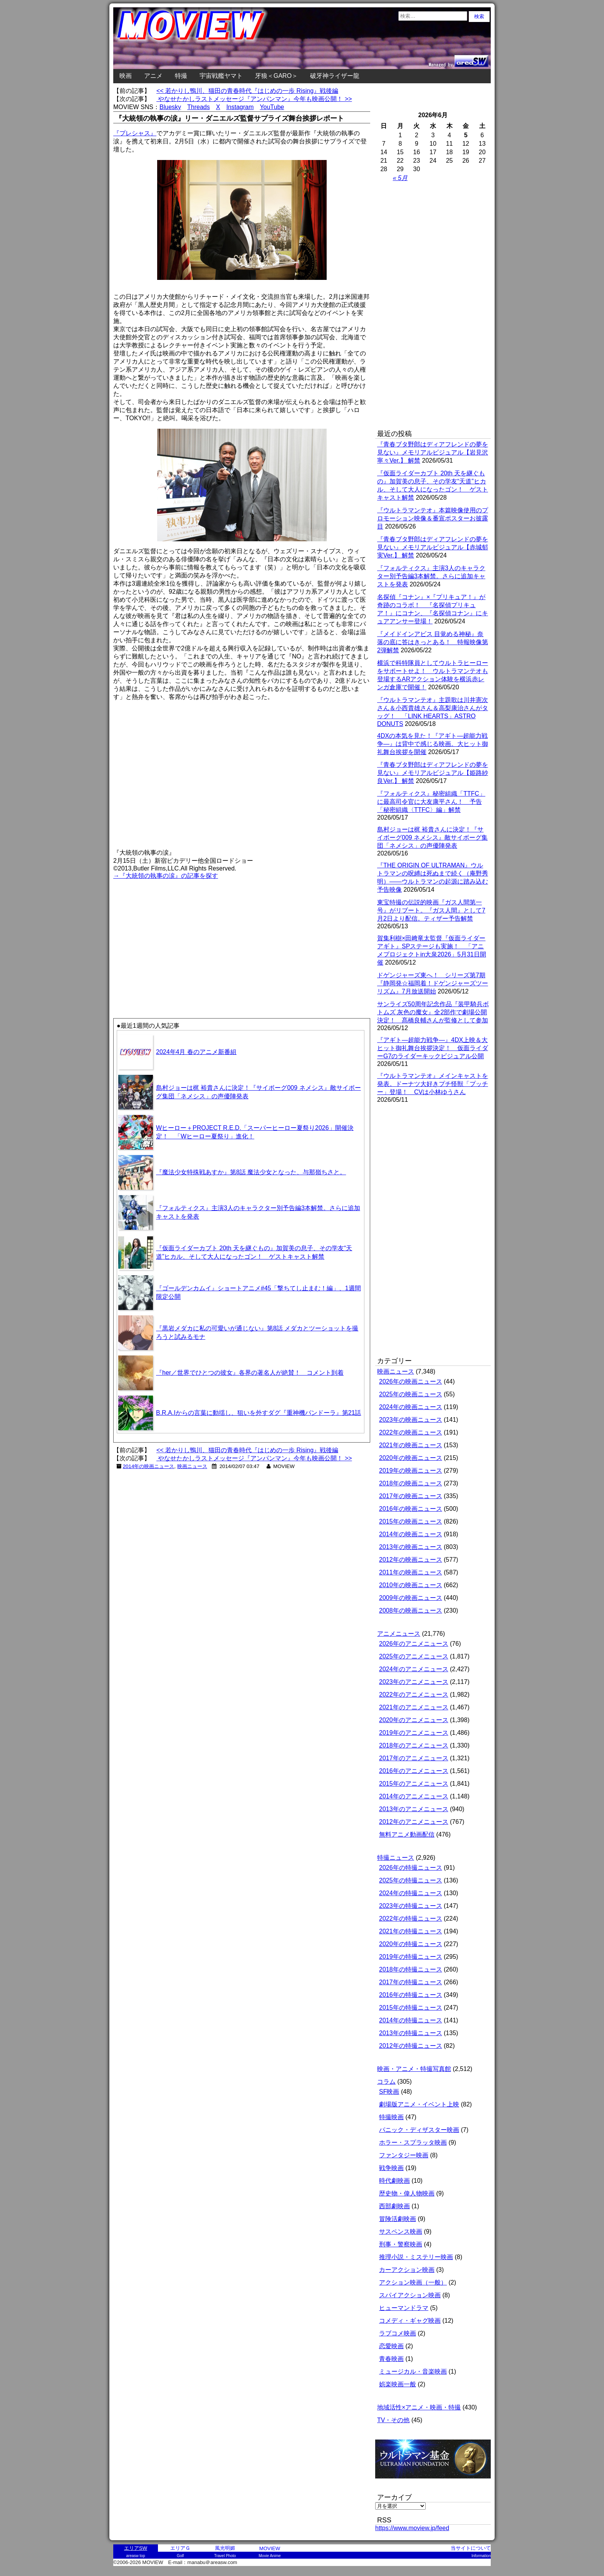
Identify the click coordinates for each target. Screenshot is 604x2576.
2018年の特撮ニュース (410, 1969)
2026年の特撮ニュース (410, 1867)
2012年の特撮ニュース (410, 2045)
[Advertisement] (177, 935)
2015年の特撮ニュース (410, 2007)
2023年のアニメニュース (413, 1682)
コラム (386, 2081)
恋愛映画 (391, 2346)
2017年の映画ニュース (410, 1496)
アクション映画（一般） (413, 2282)
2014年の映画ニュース (148, 1466)
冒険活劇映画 (397, 2219)
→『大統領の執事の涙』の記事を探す (165, 875)
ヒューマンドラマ (403, 2308)
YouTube (272, 107)
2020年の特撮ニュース (410, 1944)
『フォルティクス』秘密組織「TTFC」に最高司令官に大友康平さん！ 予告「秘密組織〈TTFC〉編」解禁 (431, 801)
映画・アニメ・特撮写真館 (414, 2069)
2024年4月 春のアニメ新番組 (196, 1052)
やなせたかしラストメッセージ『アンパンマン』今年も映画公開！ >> (254, 99)
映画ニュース (192, 1466)
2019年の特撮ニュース (410, 1956)
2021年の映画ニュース (410, 1445)
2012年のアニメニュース (413, 1821)
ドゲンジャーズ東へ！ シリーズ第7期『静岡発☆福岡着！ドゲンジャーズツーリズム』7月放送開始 (432, 983)
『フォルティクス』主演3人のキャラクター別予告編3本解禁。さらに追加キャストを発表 (431, 576)
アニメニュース (398, 1633)
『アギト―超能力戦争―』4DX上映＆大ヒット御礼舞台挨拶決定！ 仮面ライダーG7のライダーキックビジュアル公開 (432, 1048)
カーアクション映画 (407, 2269)
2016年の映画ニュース (410, 1508)
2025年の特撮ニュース (410, 1880)
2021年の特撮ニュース (410, 1931)
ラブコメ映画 (397, 2333)
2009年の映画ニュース (410, 1597)
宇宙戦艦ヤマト (221, 75)
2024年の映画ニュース (410, 1407)
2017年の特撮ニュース (410, 1982)
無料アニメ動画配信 (407, 1834)
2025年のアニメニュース (413, 1656)
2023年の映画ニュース (410, 1419)
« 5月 (400, 178)
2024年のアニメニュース (413, 1669)
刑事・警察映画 (400, 2244)
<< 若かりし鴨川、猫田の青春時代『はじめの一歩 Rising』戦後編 (247, 91)
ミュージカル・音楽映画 (413, 2371)
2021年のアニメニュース (413, 1707)
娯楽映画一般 (397, 2384)
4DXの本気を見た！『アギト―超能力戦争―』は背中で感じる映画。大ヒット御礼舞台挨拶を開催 (432, 743)
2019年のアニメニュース (413, 1732)
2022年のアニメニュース (413, 1694)
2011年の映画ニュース (410, 1572)
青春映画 (391, 2358)
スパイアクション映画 (410, 2295)
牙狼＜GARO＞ (276, 75)
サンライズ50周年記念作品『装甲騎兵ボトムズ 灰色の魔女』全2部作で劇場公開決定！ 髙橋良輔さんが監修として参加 (433, 1012)
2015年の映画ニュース (410, 1521)
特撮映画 (391, 2117)
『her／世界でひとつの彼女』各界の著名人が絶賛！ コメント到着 (250, 1372)
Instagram (239, 107)
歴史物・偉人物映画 (407, 2193)
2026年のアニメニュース (413, 1643)
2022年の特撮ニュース (410, 1918)
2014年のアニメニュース (413, 1796)
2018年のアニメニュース (413, 1745)
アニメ (153, 75)
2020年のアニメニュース (413, 1720)
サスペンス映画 (400, 2231)
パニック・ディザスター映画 (419, 2129)
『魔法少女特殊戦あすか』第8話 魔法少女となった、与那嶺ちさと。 (251, 1172)
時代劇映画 (394, 2180)
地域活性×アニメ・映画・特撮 (419, 2407)
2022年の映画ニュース (410, 1432)
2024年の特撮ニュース (410, 1893)
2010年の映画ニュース (410, 1585)
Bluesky (170, 107)
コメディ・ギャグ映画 (410, 2320)
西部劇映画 (394, 2206)
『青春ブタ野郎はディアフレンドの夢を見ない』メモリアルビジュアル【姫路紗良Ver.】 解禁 (432, 772)
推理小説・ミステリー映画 (416, 2257)
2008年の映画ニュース (410, 1610)
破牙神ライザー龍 (334, 75)
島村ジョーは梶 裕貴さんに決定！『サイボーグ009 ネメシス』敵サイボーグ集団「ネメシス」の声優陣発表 (432, 837)
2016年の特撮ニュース (410, 1995)
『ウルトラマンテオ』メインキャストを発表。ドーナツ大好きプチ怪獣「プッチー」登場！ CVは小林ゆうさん (432, 1083)
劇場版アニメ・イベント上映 (419, 2104)
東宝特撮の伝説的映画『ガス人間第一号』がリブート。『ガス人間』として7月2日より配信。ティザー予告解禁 (431, 910)
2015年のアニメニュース (413, 1783)
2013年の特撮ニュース (410, 2033)
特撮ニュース (395, 1857)
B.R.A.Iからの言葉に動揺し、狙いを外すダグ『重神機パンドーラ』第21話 (258, 1412)
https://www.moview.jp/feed (412, 2528)
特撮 (181, 75)
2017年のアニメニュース (413, 1758)
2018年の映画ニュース (410, 1483)
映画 (125, 75)
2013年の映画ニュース (410, 1547)
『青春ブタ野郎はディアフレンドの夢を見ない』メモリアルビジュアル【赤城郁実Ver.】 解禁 (432, 547)
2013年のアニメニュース (413, 1809)
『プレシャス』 (134, 133)
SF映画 (389, 2091)
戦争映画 (391, 2168)
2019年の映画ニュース (410, 1470)
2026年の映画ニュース (410, 1381)
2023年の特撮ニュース (410, 1906)
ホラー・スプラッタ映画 (413, 2142)
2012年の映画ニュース (410, 1559)
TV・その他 (393, 2420)
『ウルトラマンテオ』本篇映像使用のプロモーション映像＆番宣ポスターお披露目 (432, 518)
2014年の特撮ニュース (410, 2020)
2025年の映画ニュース (410, 1394)
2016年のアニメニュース (413, 1771)
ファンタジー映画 (403, 2155)
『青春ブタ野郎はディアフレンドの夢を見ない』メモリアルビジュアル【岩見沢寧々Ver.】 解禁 (432, 452)
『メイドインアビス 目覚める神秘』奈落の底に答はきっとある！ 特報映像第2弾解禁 (432, 642)
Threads (198, 107)
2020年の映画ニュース (410, 1458)
